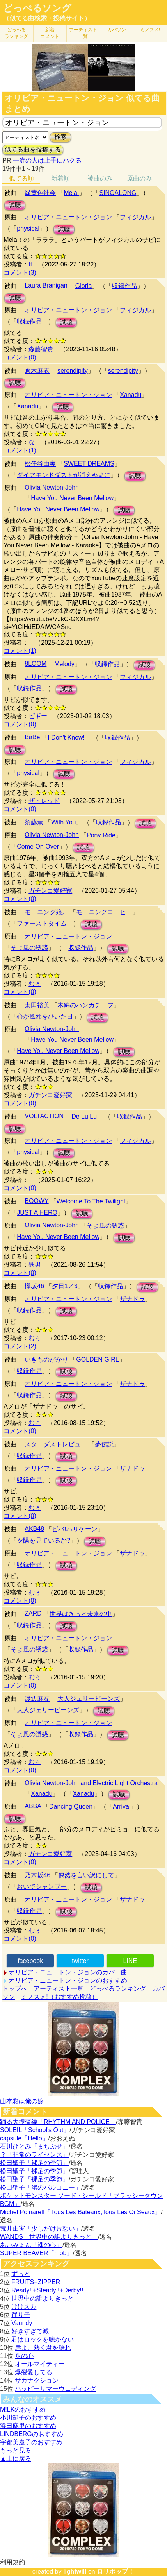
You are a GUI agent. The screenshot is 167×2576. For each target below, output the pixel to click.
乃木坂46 (37, 1875)
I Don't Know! (66, 737)
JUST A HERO (37, 1212)
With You (63, 822)
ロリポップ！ (115, 2571)
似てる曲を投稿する (33, 149)
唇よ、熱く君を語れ (43, 2347)
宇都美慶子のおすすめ (31, 2442)
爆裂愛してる (33, 2372)
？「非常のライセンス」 (34, 2154)
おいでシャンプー (42, 1886)
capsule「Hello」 (24, 2138)
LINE (130, 1960)
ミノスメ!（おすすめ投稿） (59, 1996)
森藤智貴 (40, 349)
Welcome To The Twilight (91, 1201)
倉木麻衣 (37, 370)
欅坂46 (34, 1286)
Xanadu (130, 394)
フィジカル (135, 217)
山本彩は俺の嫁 (22, 2101)
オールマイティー (40, 2364)
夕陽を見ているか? (43, 1540)
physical (28, 228)
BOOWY (36, 1201)
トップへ (14, 1988)
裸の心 (24, 2356)
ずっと (20, 2273)
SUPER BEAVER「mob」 (36, 2253)
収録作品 (124, 285)
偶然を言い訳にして (86, 1875)
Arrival (121, 1806)
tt (30, 264)
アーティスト (83, 33)
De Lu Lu (84, 1116)
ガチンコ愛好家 (50, 890)
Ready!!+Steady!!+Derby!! (47, 2290)
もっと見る (15, 2450)
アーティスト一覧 (59, 1988)
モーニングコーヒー (104, 912)
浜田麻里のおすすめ (28, 2425)
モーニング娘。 (46, 912)
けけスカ (23, 2306)
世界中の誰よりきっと (42, 2298)
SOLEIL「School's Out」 (34, 2130)
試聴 (15, 205)
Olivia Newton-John (52, 487)
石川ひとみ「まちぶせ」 (34, 2146)
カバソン (116, 29)
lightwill (75, 2571)
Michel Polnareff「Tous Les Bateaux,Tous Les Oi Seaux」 (80, 2212)
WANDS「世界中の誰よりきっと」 (49, 2236)
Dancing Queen (70, 1806)
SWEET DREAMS (89, 463)
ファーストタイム (42, 923)
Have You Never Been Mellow (72, 498)
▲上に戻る (15, 2458)
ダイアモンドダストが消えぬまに (63, 475)
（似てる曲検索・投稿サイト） (47, 18)
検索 (60, 137)
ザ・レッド (44, 800)
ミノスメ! (150, 29)
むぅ (34, 983)
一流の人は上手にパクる (47, 160)
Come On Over (38, 846)
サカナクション (37, 2380)
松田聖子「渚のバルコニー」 (40, 2187)
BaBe (32, 737)
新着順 (60, 178)
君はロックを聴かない (42, 2339)
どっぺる (16, 33)
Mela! (71, 192)
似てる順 (21, 178)
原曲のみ (139, 178)
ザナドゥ (132, 1299)
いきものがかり (46, 1359)
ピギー (37, 716)
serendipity (72, 370)
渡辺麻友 (37, 1698)
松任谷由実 (40, 463)
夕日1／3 (65, 1286)
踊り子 (20, 2314)
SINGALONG (117, 192)
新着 (50, 33)
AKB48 (34, 1528)
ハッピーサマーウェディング (55, 2388)
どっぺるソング (37, 8)
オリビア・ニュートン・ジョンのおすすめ (68, 1980)
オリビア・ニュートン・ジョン (68, 217)
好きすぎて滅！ (33, 2331)
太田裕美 (37, 1005)
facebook (30, 1960)
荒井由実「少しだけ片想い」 (40, 2228)
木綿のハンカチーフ (85, 1005)
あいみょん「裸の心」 (31, 2245)
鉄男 (34, 1264)
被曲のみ (99, 178)
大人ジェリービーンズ (88, 1698)
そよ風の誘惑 (29, 947)
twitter (80, 1960)
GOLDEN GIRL (97, 1359)
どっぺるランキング (118, 1988)
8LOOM (35, 663)
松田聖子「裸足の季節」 (34, 2162)
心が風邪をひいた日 (45, 1016)
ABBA (33, 1806)
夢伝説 (104, 1444)
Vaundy (21, 2323)
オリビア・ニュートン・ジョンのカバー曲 (68, 1972)
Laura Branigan (46, 285)
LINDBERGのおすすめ (31, 2434)
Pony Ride (101, 835)
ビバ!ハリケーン (74, 1529)
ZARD (33, 1613)
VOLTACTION (44, 1116)
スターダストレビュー (56, 1444)
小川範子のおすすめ (28, 2417)
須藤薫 (34, 822)
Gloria (83, 285)
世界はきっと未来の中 (81, 1614)
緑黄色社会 (40, 192)
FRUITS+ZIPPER (35, 2282)
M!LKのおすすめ (23, 2409)
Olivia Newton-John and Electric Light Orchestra (91, 1783)
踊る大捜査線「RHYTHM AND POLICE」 (58, 2121)
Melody (64, 664)
